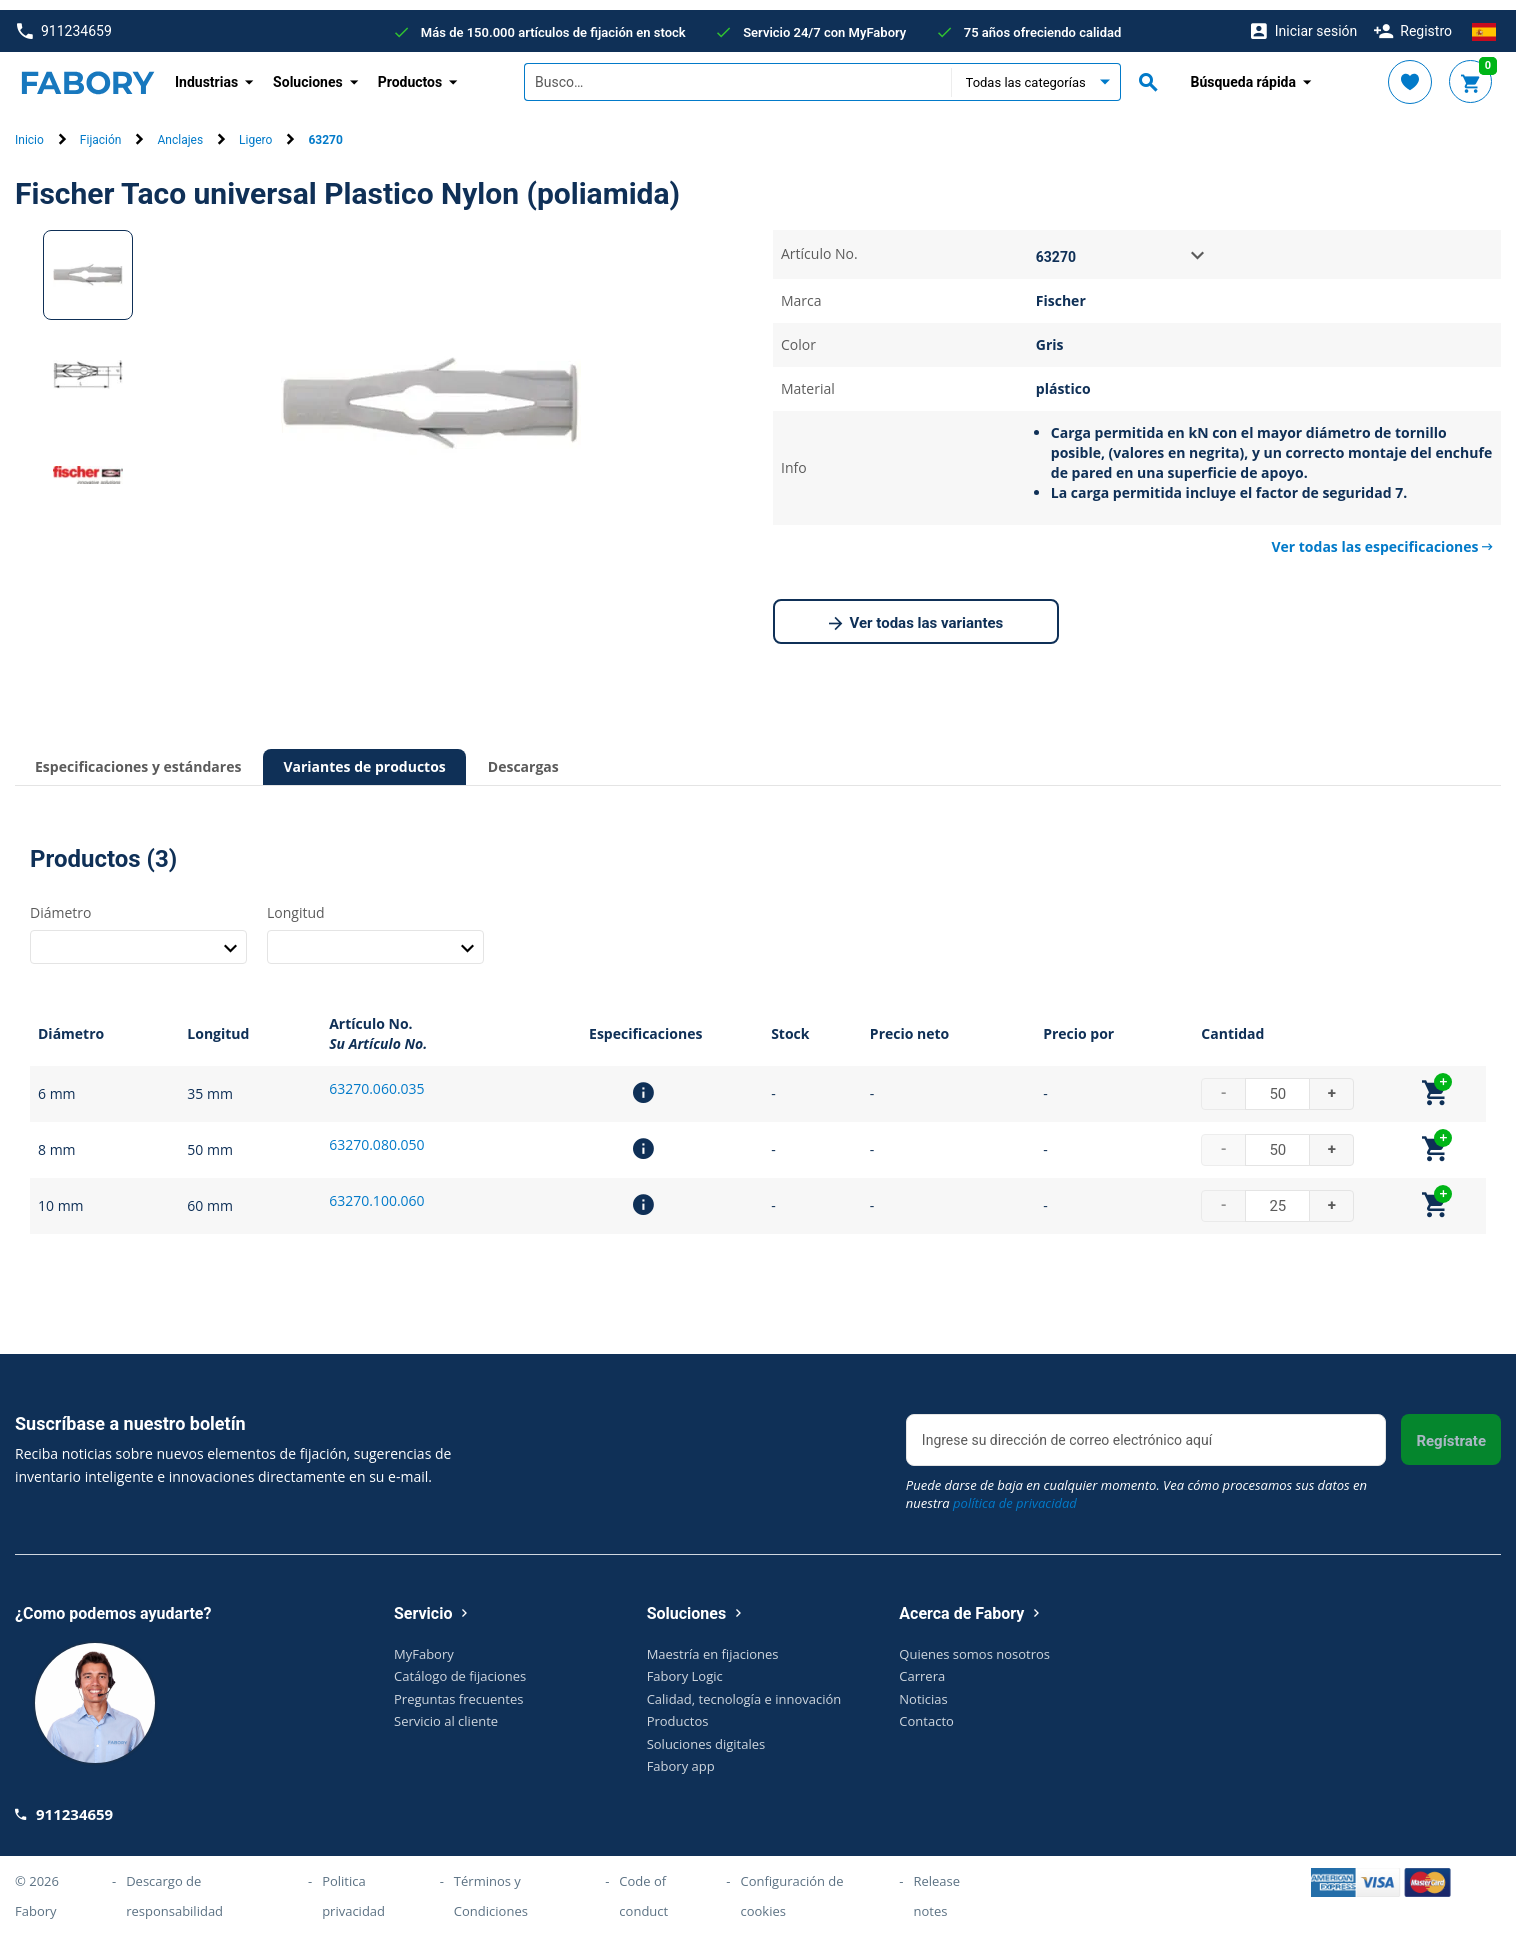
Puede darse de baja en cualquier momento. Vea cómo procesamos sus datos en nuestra (1136, 1484)
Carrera (922, 1666)
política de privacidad (1015, 1493)
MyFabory (424, 1644)
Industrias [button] (206, 72)
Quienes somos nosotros (974, 1644)
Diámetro (60, 902)
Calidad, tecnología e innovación (744, 1689)
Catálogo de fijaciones (460, 1666)
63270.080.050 (376, 1134)
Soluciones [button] (308, 72)
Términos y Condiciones (491, 1886)
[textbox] (737, 73)
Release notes (936, 1886)
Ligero (255, 131)
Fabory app (681, 1756)
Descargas (523, 756)
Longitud (296, 902)
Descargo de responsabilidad (174, 1886)
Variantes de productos (364, 756)
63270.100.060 (376, 1190)
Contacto (926, 1711)
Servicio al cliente (446, 1711)
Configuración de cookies (791, 1886)
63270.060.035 (376, 1078)
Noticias (923, 1689)
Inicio (29, 131)
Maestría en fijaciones (713, 1644)
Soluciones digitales (706, 1734)
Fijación (101, 131)
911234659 (64, 21)
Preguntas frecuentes (458, 1689)
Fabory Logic (685, 1666)
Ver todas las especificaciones (1382, 536)
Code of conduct (643, 1886)
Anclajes (180, 131)
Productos (678, 1711)
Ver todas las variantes (916, 614)
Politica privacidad (353, 1886)
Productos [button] (410, 72)
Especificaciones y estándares (138, 756)
